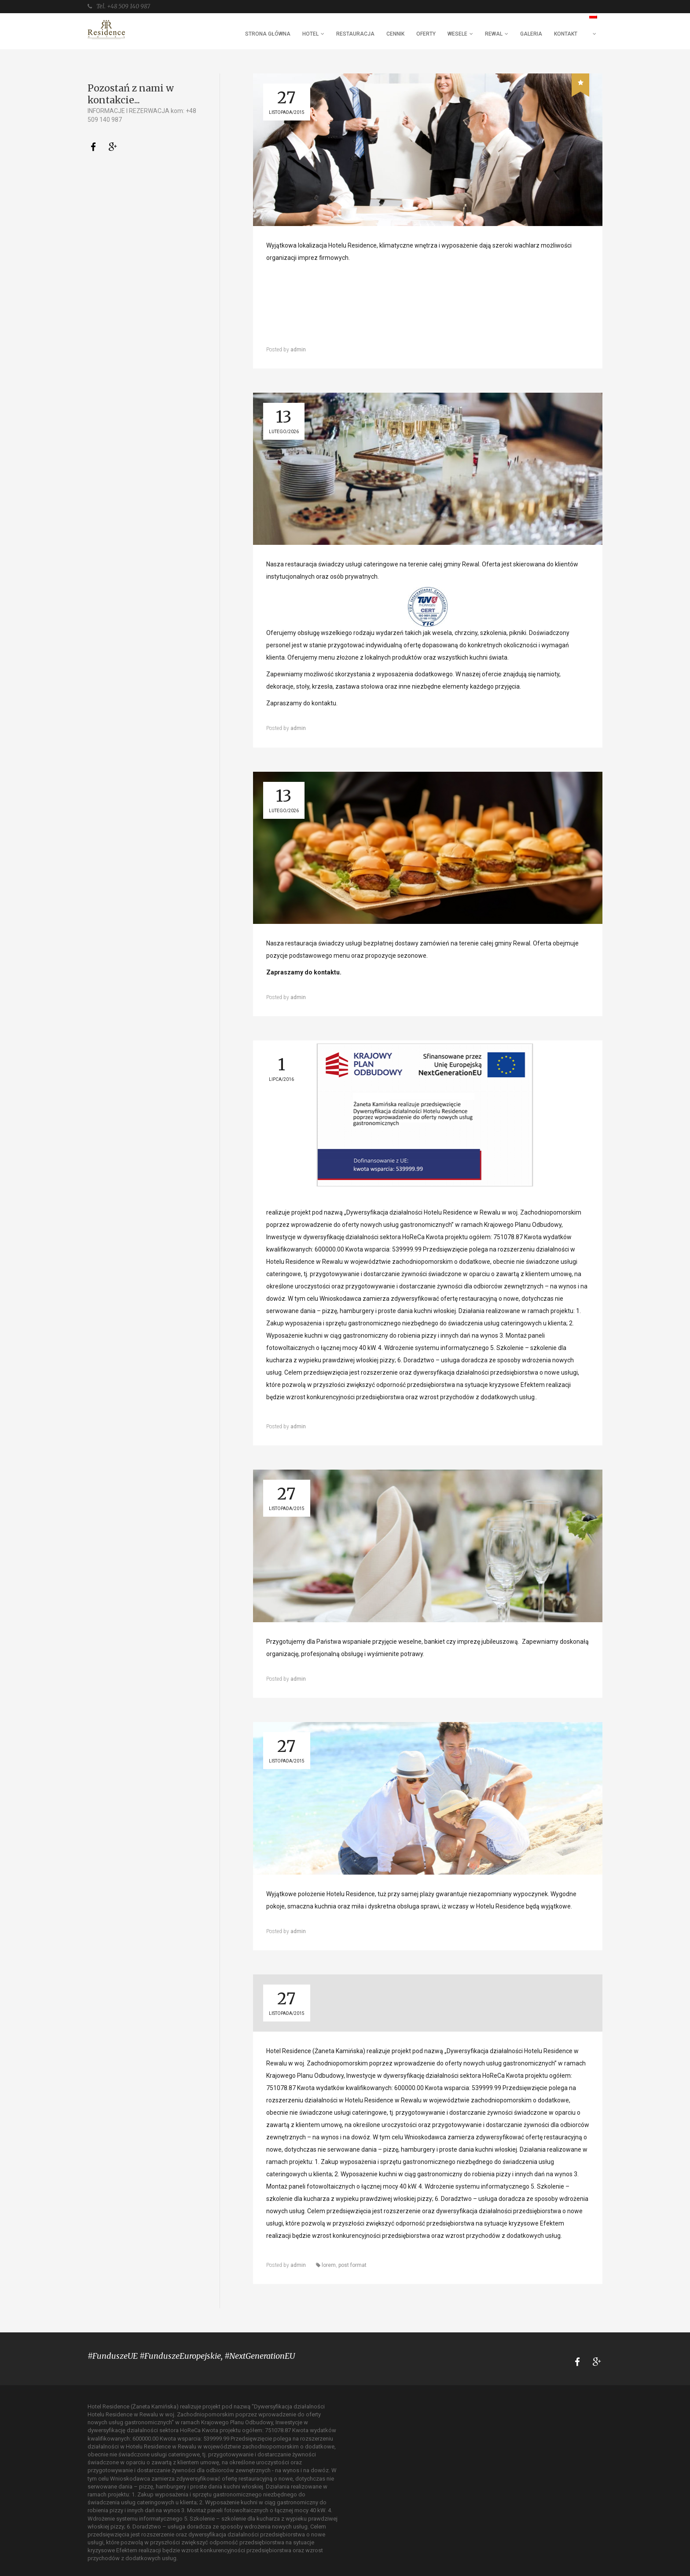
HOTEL (310, 34)
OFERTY (426, 34)
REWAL (494, 34)
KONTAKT (565, 34)
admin (298, 350)
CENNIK (395, 34)
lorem (329, 2265)
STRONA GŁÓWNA (267, 34)
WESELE (457, 34)
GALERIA (531, 34)
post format (352, 2265)
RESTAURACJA (355, 34)
